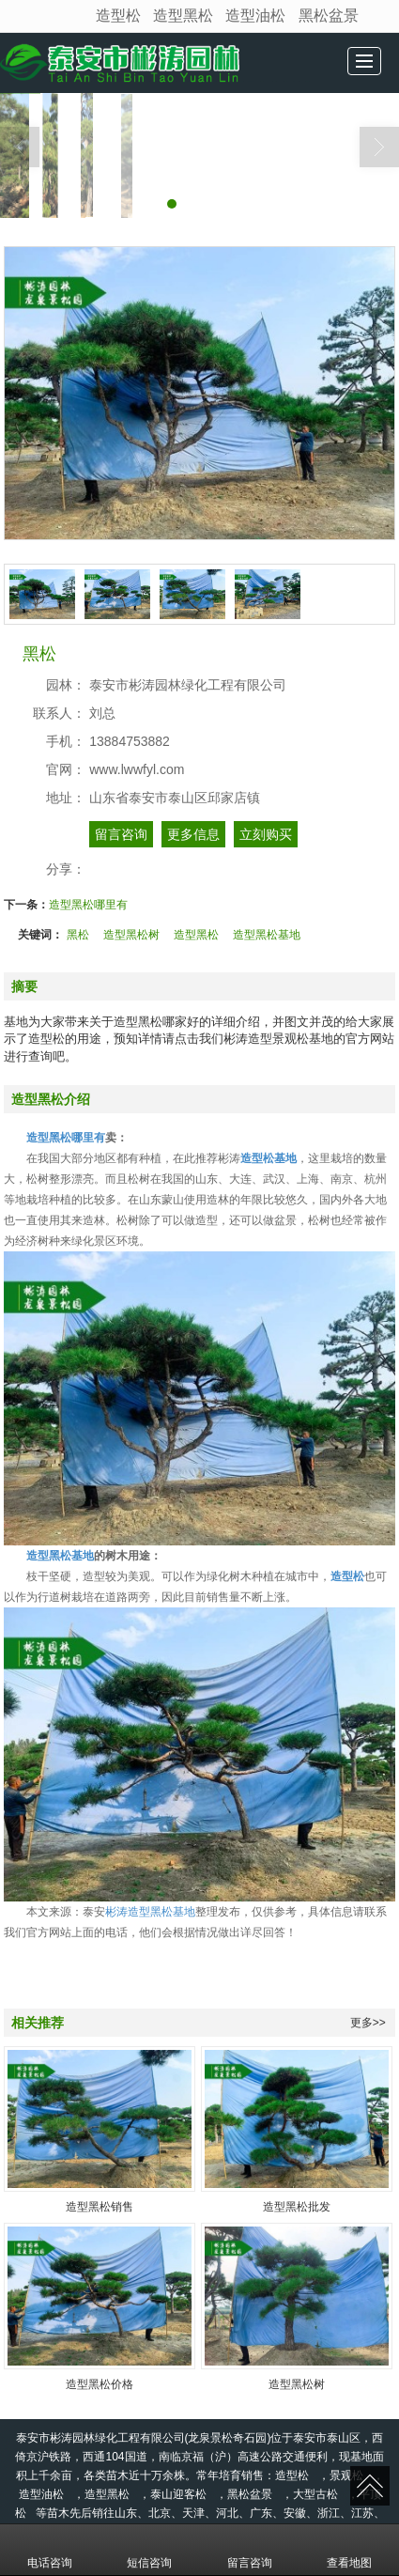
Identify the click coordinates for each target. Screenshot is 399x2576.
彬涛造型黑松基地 (150, 1911)
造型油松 (255, 15)
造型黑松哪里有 (88, 904)
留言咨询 (121, 834)
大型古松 (315, 2494)
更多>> (368, 2022)
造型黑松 (183, 15)
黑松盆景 (329, 15)
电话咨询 (49, 2549)
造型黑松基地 (266, 934)
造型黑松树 (131, 934)
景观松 (346, 2475)
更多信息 (193, 834)
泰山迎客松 (178, 2494)
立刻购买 (265, 834)
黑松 (78, 934)
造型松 (118, 15)
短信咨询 (149, 2549)
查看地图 (349, 2549)
